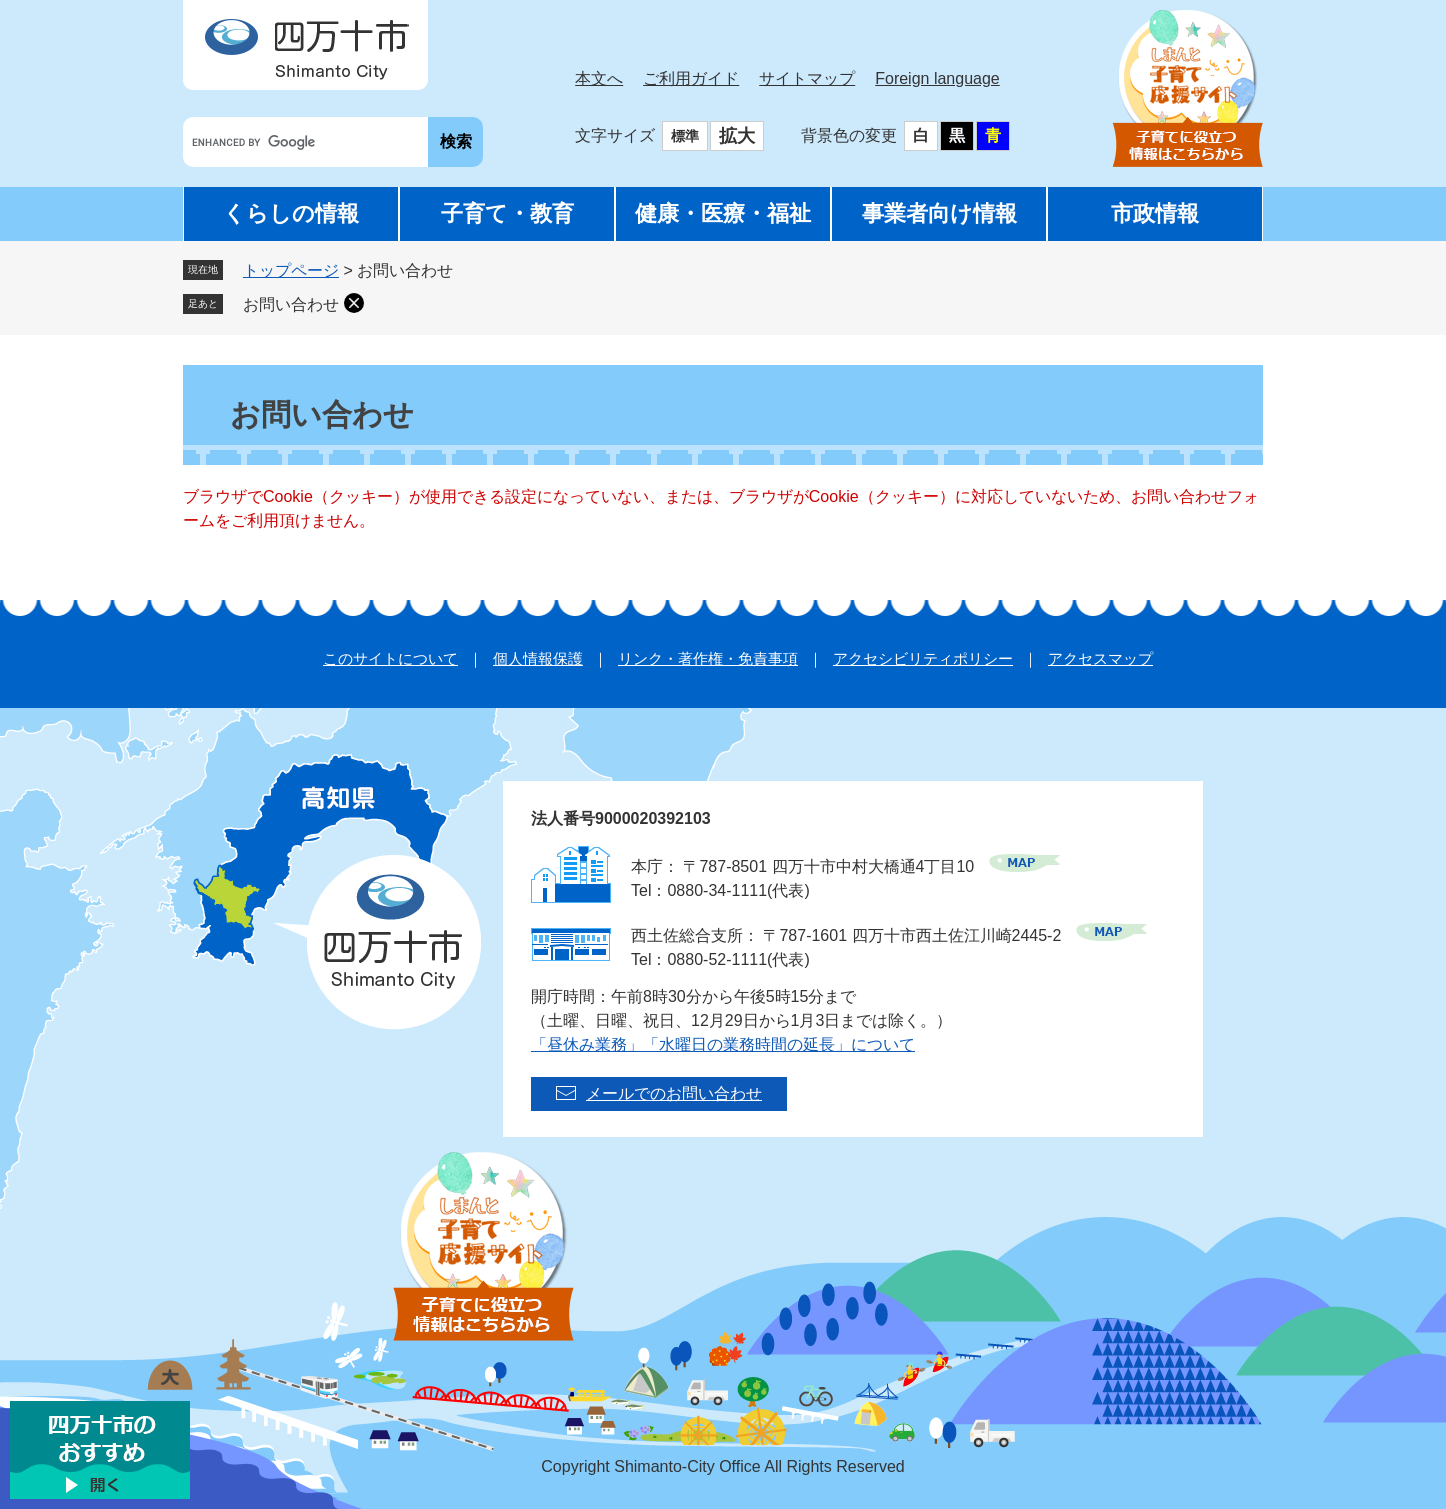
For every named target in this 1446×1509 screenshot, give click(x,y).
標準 (685, 136)
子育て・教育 (507, 213)
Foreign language (937, 78)
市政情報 (1155, 213)
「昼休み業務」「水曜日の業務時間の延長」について (723, 1044)
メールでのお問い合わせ (674, 1093)
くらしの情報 (291, 213)
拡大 (737, 136)
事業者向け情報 (939, 213)
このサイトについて (390, 658)
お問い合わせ (291, 304)
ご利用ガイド (691, 78)
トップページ (291, 270)
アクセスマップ (1100, 658)
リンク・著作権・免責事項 (708, 658)
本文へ (599, 78)
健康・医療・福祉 (723, 213)
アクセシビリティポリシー (923, 658)
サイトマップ (807, 78)
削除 (354, 303)
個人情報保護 (538, 658)
